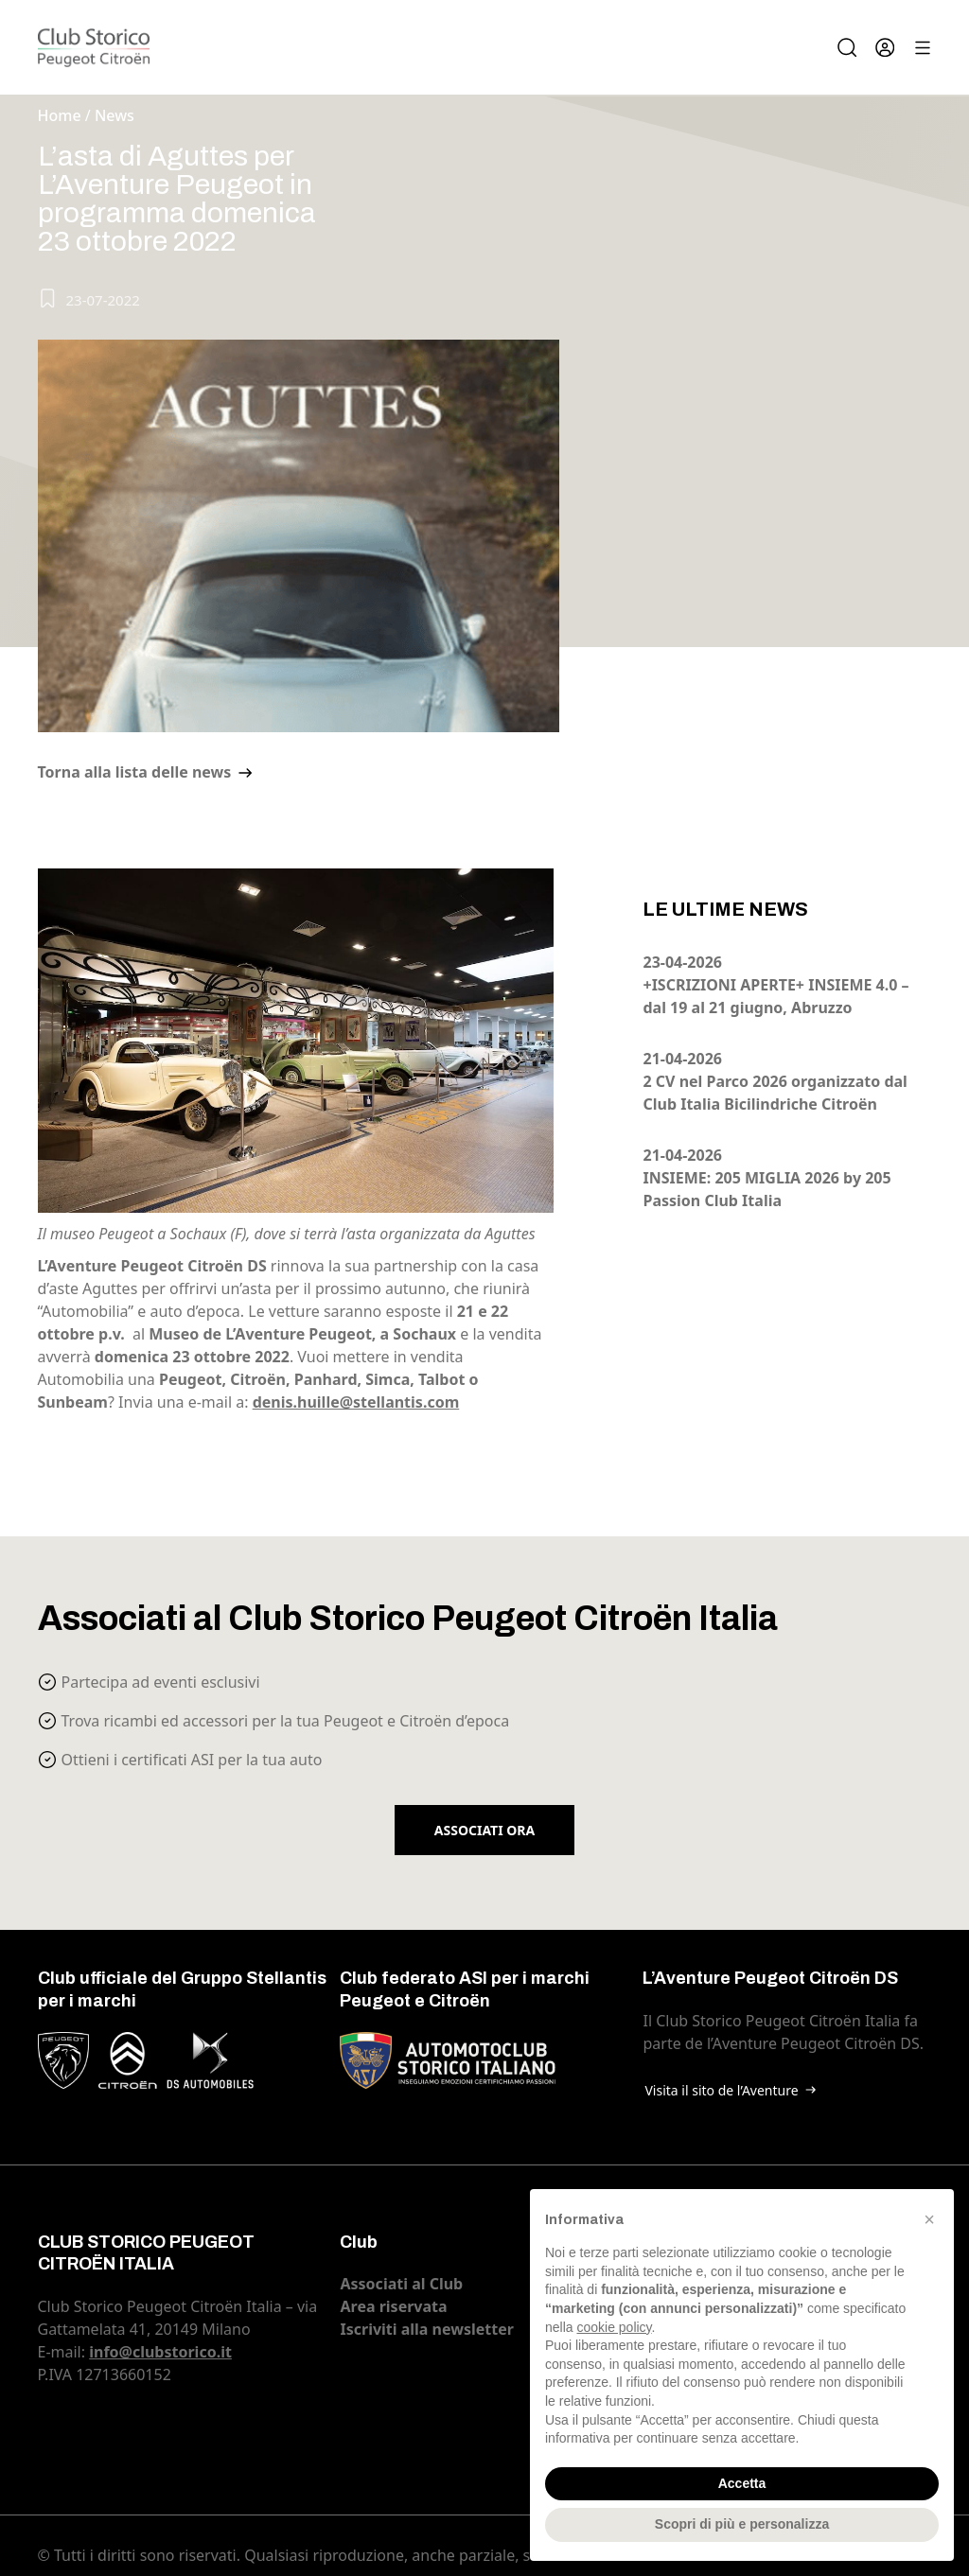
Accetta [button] (742, 2483)
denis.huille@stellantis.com (356, 1402)
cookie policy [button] (613, 2327)
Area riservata (393, 2306)
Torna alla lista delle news (135, 772)
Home (59, 115)
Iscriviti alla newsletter (426, 2329)
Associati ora (484, 1830)
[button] (929, 2219)
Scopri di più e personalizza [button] (742, 2524)
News (114, 115)
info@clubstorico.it (160, 2351)
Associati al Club (401, 2283)
